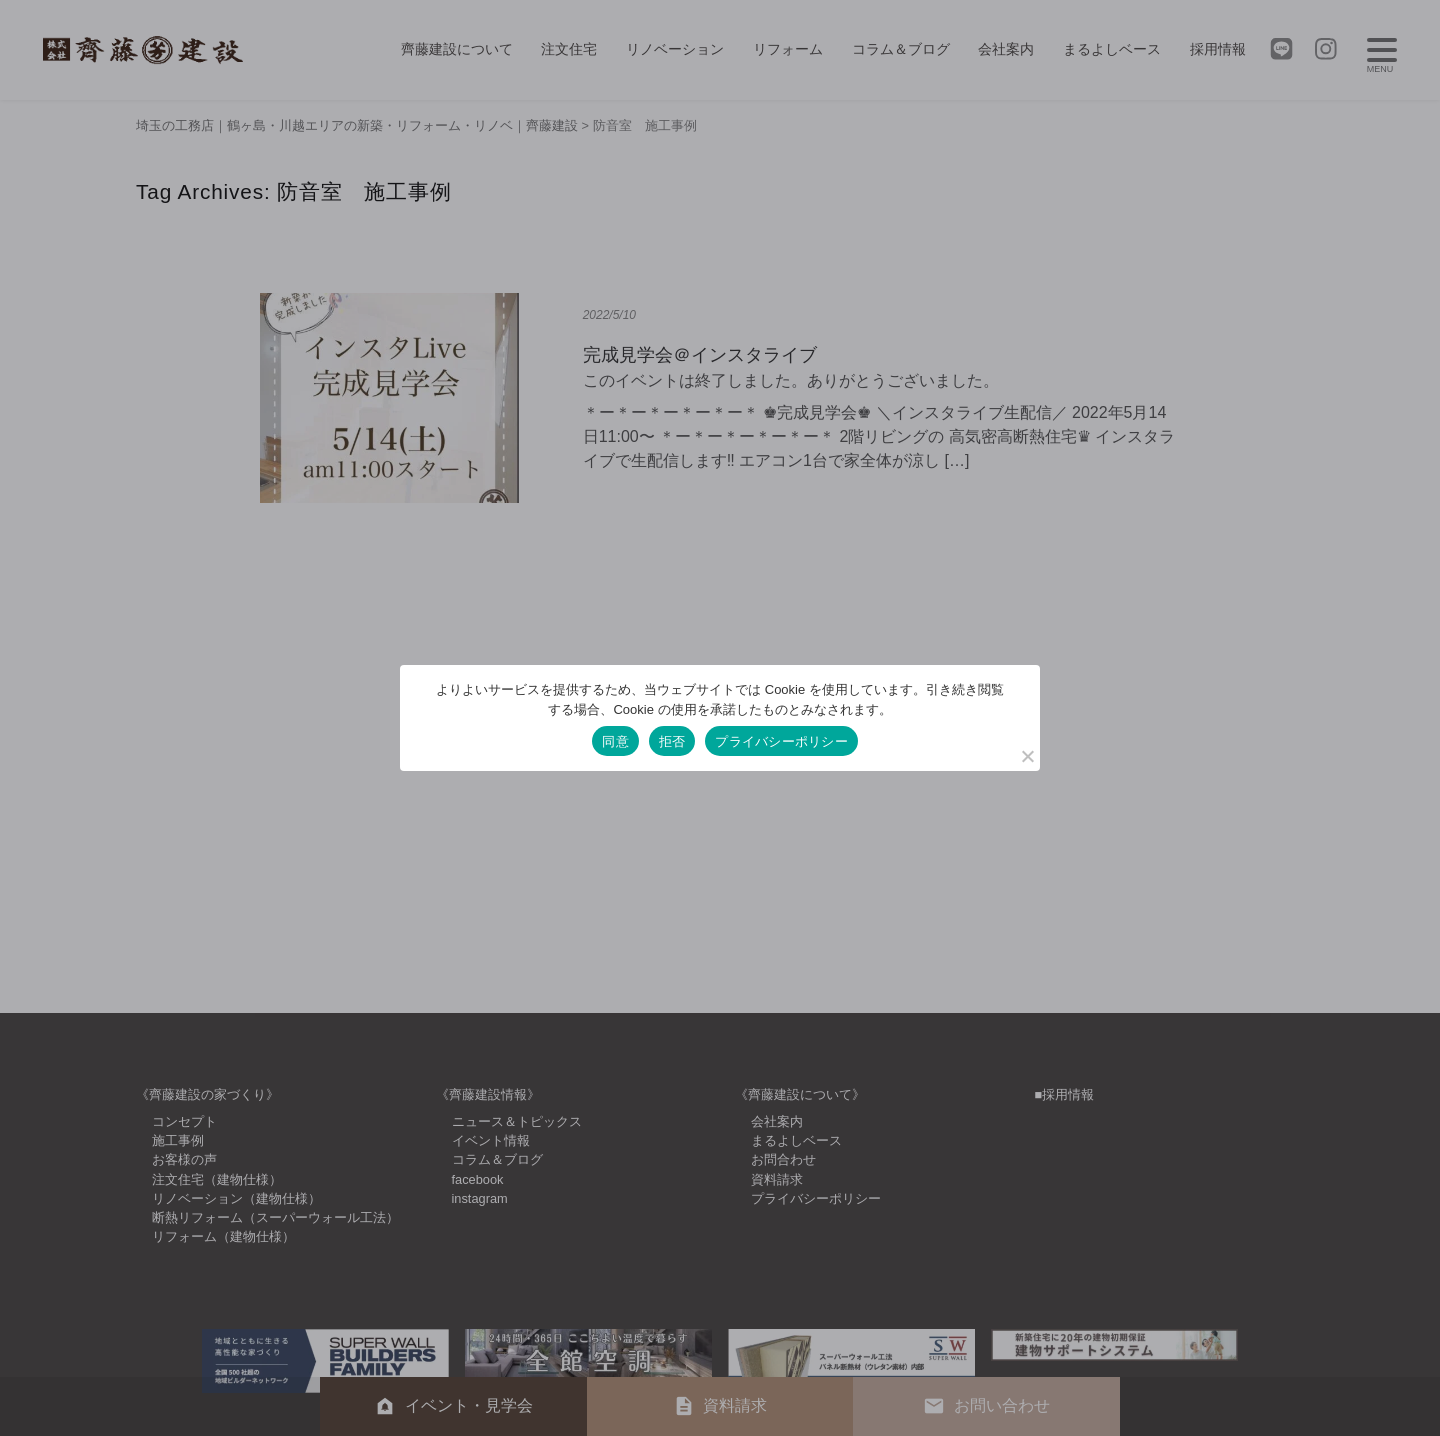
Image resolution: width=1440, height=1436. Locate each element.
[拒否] (1027, 756)
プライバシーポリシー (781, 741)
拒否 (672, 741)
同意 (615, 741)
